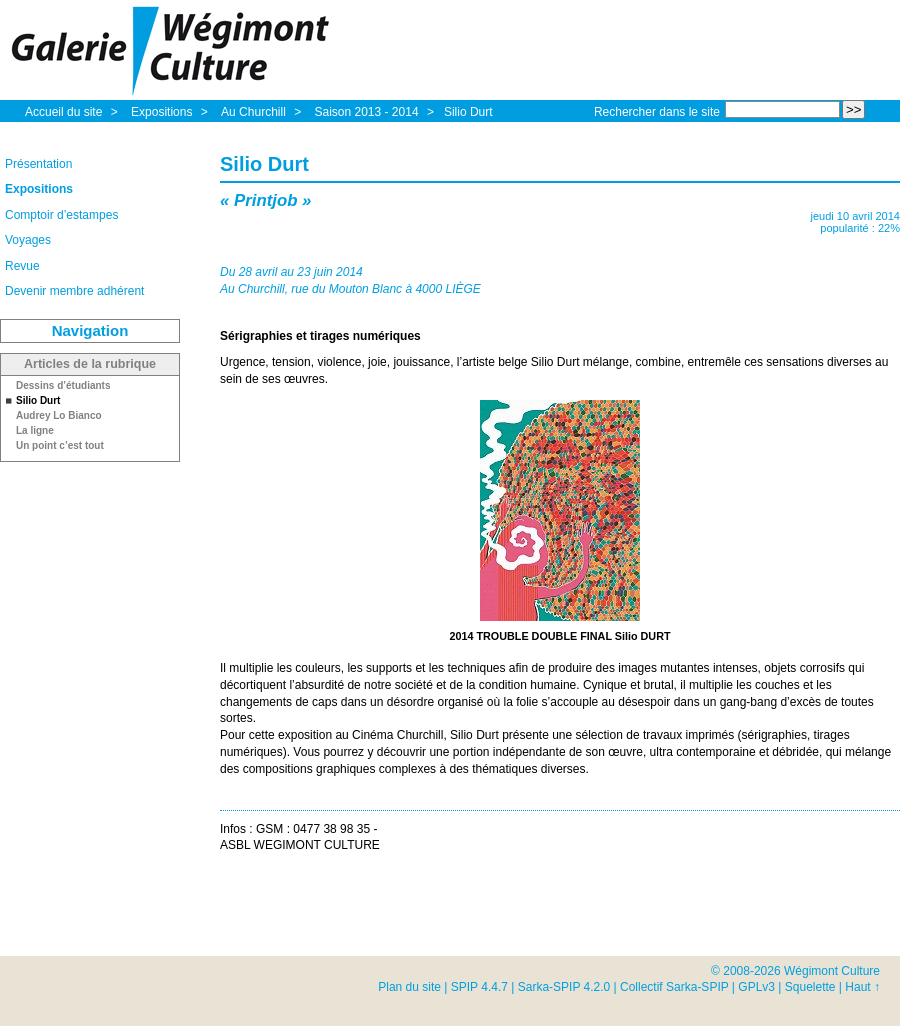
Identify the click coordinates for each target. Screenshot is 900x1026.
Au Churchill (255, 112)
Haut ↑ (862, 987)
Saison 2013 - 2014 (367, 112)
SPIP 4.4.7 (479, 987)
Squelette (810, 987)
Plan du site (409, 987)
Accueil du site (63, 112)
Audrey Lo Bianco (59, 416)
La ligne (35, 431)
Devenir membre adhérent (74, 291)
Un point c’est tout (60, 446)
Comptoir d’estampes (61, 215)
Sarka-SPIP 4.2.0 (564, 987)
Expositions (163, 112)
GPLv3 (756, 987)
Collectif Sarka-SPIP (674, 987)
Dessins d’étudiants (63, 386)
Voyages (28, 240)
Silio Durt (468, 112)
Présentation (38, 164)
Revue (22, 266)
